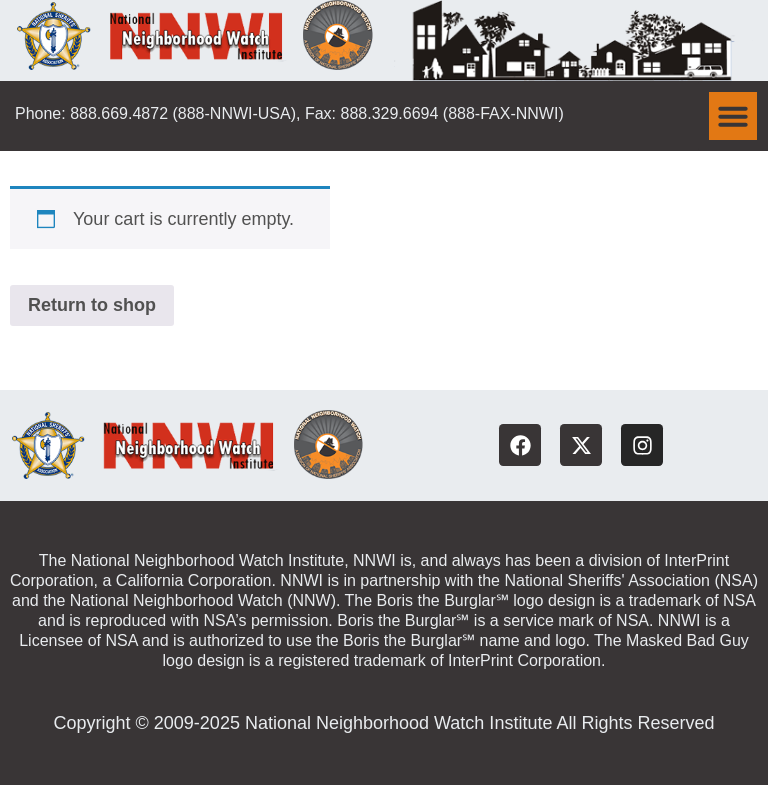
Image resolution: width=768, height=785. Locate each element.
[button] (733, 116)
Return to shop (92, 305)
